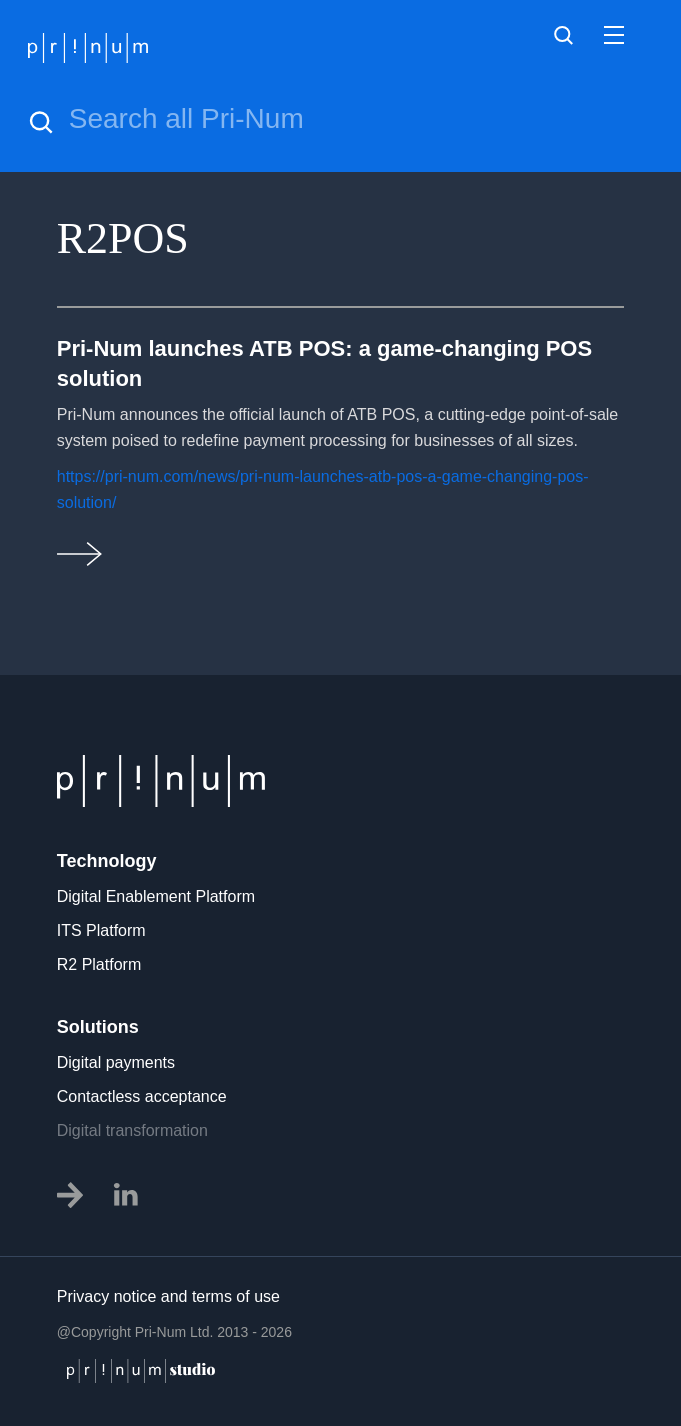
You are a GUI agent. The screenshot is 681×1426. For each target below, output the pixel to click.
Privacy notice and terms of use (168, 1296)
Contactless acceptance (142, 1096)
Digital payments (116, 1062)
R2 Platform (99, 964)
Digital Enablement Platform (156, 896)
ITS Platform (101, 930)
